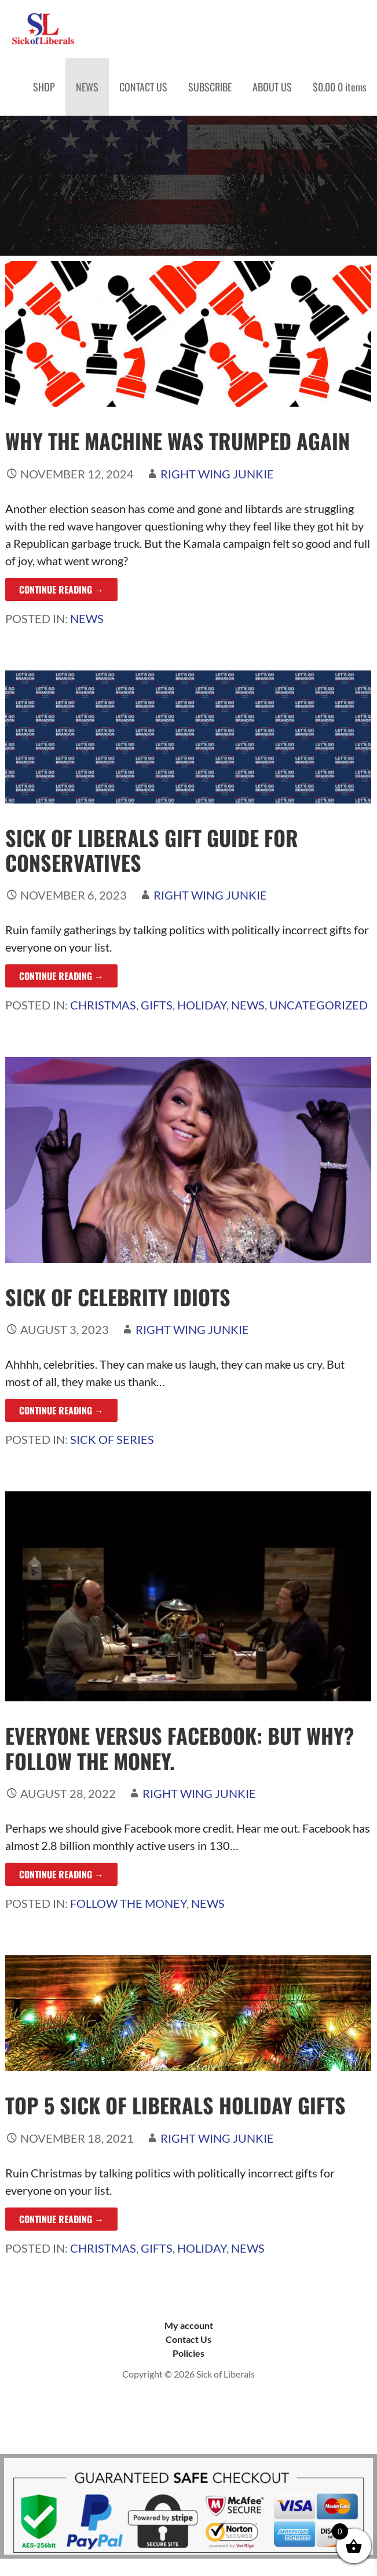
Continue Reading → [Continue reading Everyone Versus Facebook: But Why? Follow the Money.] (61, 1874)
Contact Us (188, 2339)
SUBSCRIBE (210, 86)
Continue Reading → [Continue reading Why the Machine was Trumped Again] (61, 589)
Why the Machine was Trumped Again (177, 440)
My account (188, 2325)
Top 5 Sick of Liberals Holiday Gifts (175, 2104)
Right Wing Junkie (217, 474)
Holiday (201, 1005)
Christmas (103, 1005)
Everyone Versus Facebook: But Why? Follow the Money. (179, 1747)
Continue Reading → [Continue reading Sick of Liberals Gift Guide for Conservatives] (61, 976)
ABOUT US (272, 86)
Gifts (157, 1005)
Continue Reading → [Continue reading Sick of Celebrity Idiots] (61, 1410)
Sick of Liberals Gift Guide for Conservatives (151, 850)
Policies (188, 2352)
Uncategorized (318, 1005)
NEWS (87, 86)
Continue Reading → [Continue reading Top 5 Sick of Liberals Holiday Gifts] (61, 2219)
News (87, 618)
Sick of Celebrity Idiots (117, 1296)
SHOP (44, 86)
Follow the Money (128, 1903)
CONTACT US (143, 86)
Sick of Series (112, 1439)
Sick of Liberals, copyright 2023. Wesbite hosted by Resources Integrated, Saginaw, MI (188, 2417)
